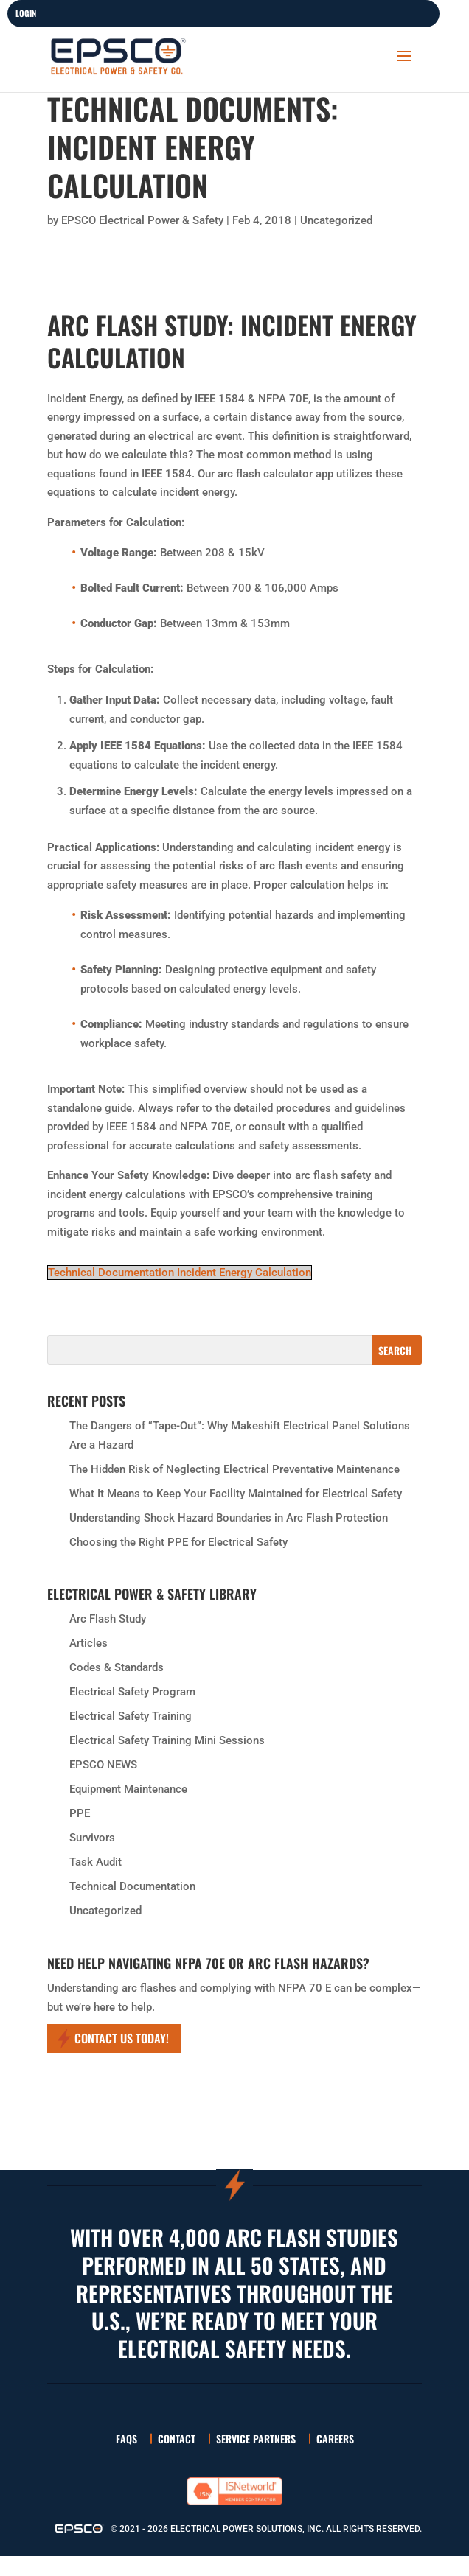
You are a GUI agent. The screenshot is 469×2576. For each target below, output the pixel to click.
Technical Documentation (132, 1886)
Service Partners (256, 2438)
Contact (176, 2438)
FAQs (126, 2438)
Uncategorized (336, 220)
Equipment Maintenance (128, 1789)
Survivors (92, 1837)
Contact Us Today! (121, 2038)
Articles (88, 1643)
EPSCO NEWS (103, 1764)
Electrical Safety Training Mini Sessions (167, 1740)
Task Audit (95, 1862)
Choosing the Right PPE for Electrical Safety (178, 1542)
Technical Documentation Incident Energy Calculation (179, 1272)
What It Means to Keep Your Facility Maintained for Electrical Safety (235, 1493)
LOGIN (25, 13)
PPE (79, 1813)
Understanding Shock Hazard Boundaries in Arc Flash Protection (228, 1518)
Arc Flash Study (107, 1618)
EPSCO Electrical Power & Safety (142, 220)
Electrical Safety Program (132, 1691)
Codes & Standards (116, 1667)
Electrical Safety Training (130, 1716)
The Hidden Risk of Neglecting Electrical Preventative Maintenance (234, 1469)
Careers (335, 2438)
